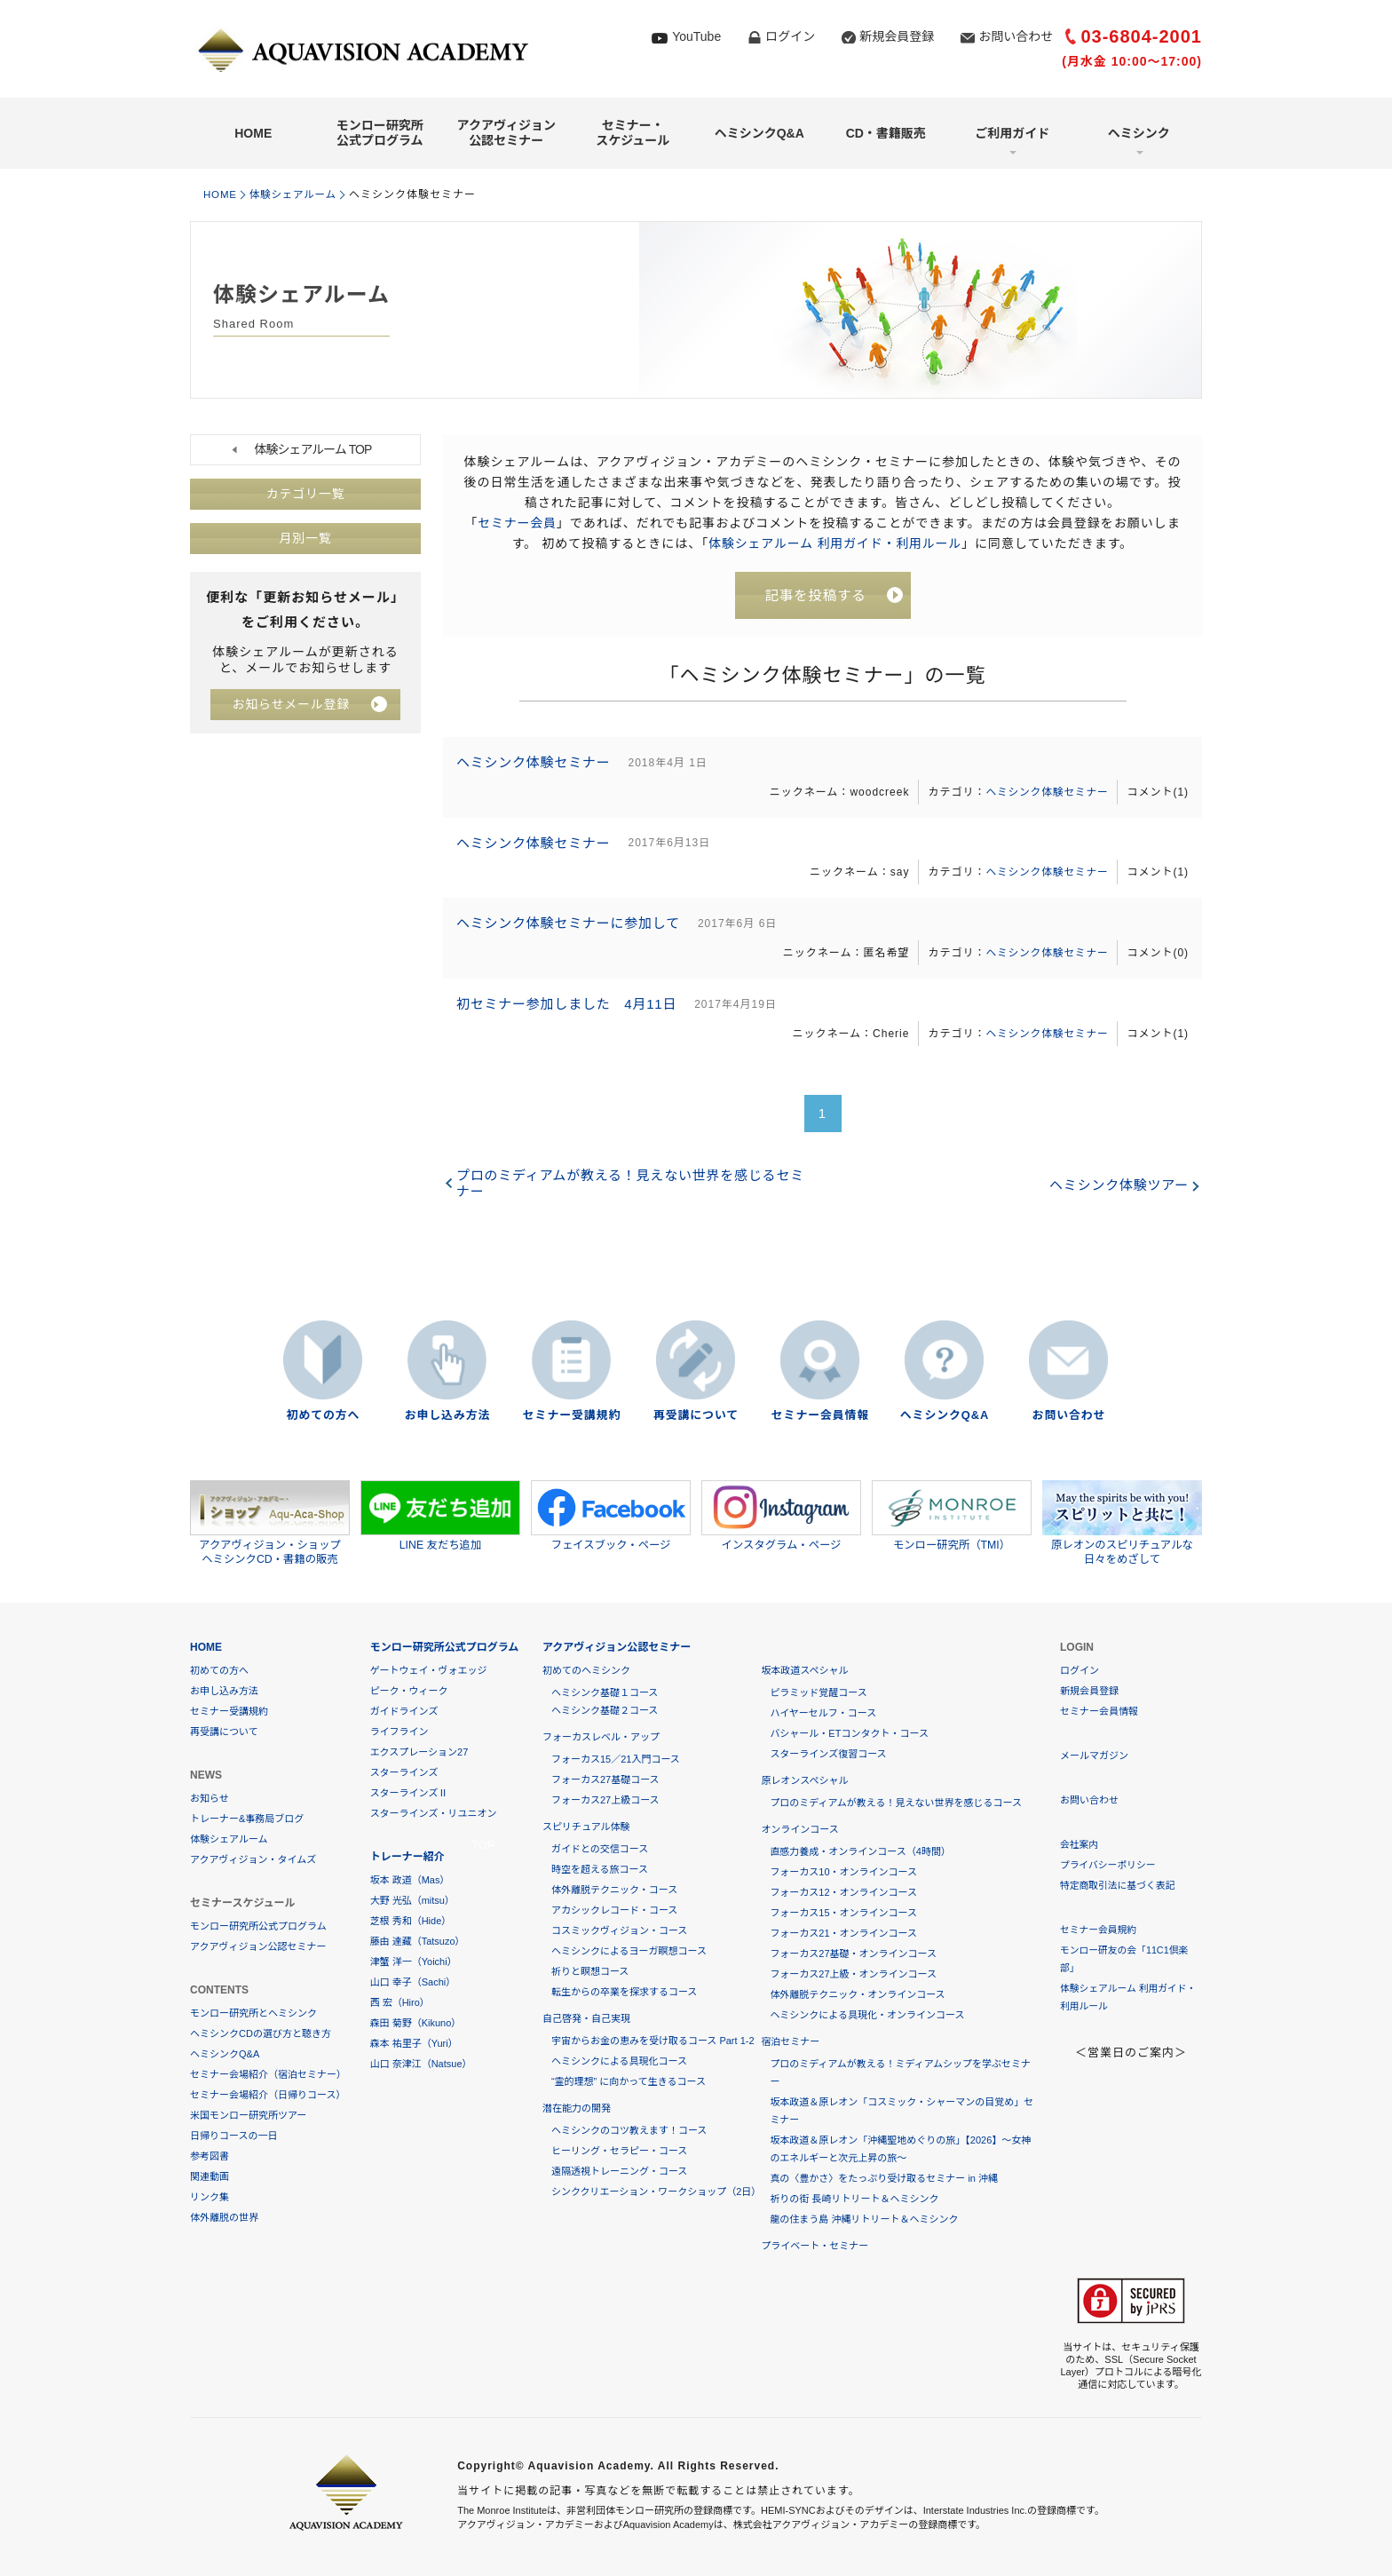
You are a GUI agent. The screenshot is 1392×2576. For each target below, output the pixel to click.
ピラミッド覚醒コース (818, 1692)
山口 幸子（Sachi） (413, 1982)
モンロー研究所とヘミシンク (253, 2013)
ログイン (790, 36)
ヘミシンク (1139, 133)
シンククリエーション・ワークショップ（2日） (656, 2191)
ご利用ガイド (1012, 133)
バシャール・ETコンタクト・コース (849, 1733)
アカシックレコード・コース (614, 1910)
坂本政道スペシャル (804, 1670)
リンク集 (209, 2197)
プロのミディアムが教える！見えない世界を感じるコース (896, 1802)
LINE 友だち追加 (440, 1515)
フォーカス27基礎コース (605, 1779)
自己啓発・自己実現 (586, 2018)
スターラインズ (404, 1772)
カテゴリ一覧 (305, 494)
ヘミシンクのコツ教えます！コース (629, 2130)
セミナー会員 (517, 522)
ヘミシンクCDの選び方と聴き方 (260, 2033)
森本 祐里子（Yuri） (414, 2043)
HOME (253, 133)
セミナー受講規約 (571, 1416)
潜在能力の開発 (576, 2108)
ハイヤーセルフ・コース (823, 1713)
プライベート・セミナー (814, 2245)
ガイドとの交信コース (599, 1848)
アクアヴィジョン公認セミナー (506, 132)
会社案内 (1079, 1844)
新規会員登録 (896, 36)
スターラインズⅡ (409, 1792)
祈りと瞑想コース (590, 1971)
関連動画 (209, 2176)
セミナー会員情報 (820, 1416)
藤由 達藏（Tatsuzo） (417, 1941)
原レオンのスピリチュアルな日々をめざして (1122, 1522)
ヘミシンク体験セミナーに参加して (570, 929)
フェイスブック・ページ (611, 1515)
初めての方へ (323, 1416)
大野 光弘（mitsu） (412, 1900)
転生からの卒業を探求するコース (624, 1991)
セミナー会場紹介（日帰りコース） (267, 2094)
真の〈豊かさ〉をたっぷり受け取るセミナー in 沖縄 (884, 2178)
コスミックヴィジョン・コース (619, 1930)
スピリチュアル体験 (586, 1826)
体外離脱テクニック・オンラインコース (857, 1994)
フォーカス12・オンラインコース (843, 1892)
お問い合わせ (1015, 36)
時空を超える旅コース (599, 1869)
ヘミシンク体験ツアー (1118, 1194)
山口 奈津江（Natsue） (421, 2063)
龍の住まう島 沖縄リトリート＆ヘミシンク (864, 2219)
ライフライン (399, 1731)
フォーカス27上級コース (605, 1800)
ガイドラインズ (404, 1711)
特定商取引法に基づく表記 (1118, 1885)
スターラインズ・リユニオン (433, 1813)
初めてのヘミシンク (586, 1670)
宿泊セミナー (790, 2041)
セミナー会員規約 (1099, 1929)
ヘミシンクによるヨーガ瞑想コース (629, 1951)
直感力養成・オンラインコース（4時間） (860, 1851)
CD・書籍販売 (886, 133)
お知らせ (209, 1798)
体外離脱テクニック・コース (614, 1889)
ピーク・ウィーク (409, 1690)
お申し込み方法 (447, 1416)
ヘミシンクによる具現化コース (619, 2061)
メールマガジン (1094, 1755)
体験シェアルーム (297, 194)
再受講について (696, 1416)
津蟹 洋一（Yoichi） (413, 1961)
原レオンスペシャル (804, 1780)
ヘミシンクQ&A (759, 133)
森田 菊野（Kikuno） (416, 2022)
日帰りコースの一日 (233, 2135)
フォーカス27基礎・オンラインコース (853, 1953)
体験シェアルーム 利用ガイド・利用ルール (835, 542)
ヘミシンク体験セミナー (535, 764)
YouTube (696, 36)
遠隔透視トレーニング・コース (619, 2171)
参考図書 (209, 2156)
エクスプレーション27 (419, 1752)
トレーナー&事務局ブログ (247, 1818)
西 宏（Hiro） (400, 2002)
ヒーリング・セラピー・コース (619, 2150)
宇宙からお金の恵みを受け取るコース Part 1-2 (653, 2040)
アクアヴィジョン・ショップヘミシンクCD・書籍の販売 (270, 1522)
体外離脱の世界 (224, 2217)
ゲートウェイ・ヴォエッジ (428, 1670)
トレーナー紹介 (407, 1857)
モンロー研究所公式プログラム (379, 132)
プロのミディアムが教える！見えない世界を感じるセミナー (632, 1192)
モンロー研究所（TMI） (952, 1515)
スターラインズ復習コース (828, 1753)
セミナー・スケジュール (632, 132)
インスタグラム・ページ (781, 1515)
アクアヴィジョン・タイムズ (253, 1859)
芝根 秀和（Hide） (411, 1920)
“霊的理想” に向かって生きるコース (628, 2081)
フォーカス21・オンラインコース (843, 1933)
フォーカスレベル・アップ (601, 1737)
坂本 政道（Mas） (410, 1880)
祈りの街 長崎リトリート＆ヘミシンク (854, 2198)
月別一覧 (305, 538)
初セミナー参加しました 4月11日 (569, 1011)
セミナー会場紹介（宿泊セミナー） (268, 2074)
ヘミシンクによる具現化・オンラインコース (867, 2014)
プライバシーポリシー (1109, 1864)
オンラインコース (799, 1829)
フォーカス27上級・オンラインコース (853, 1974)
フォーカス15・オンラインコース (843, 1912)
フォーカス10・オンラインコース (843, 1872)
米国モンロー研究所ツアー (248, 2115)
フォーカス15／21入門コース (615, 1759)
